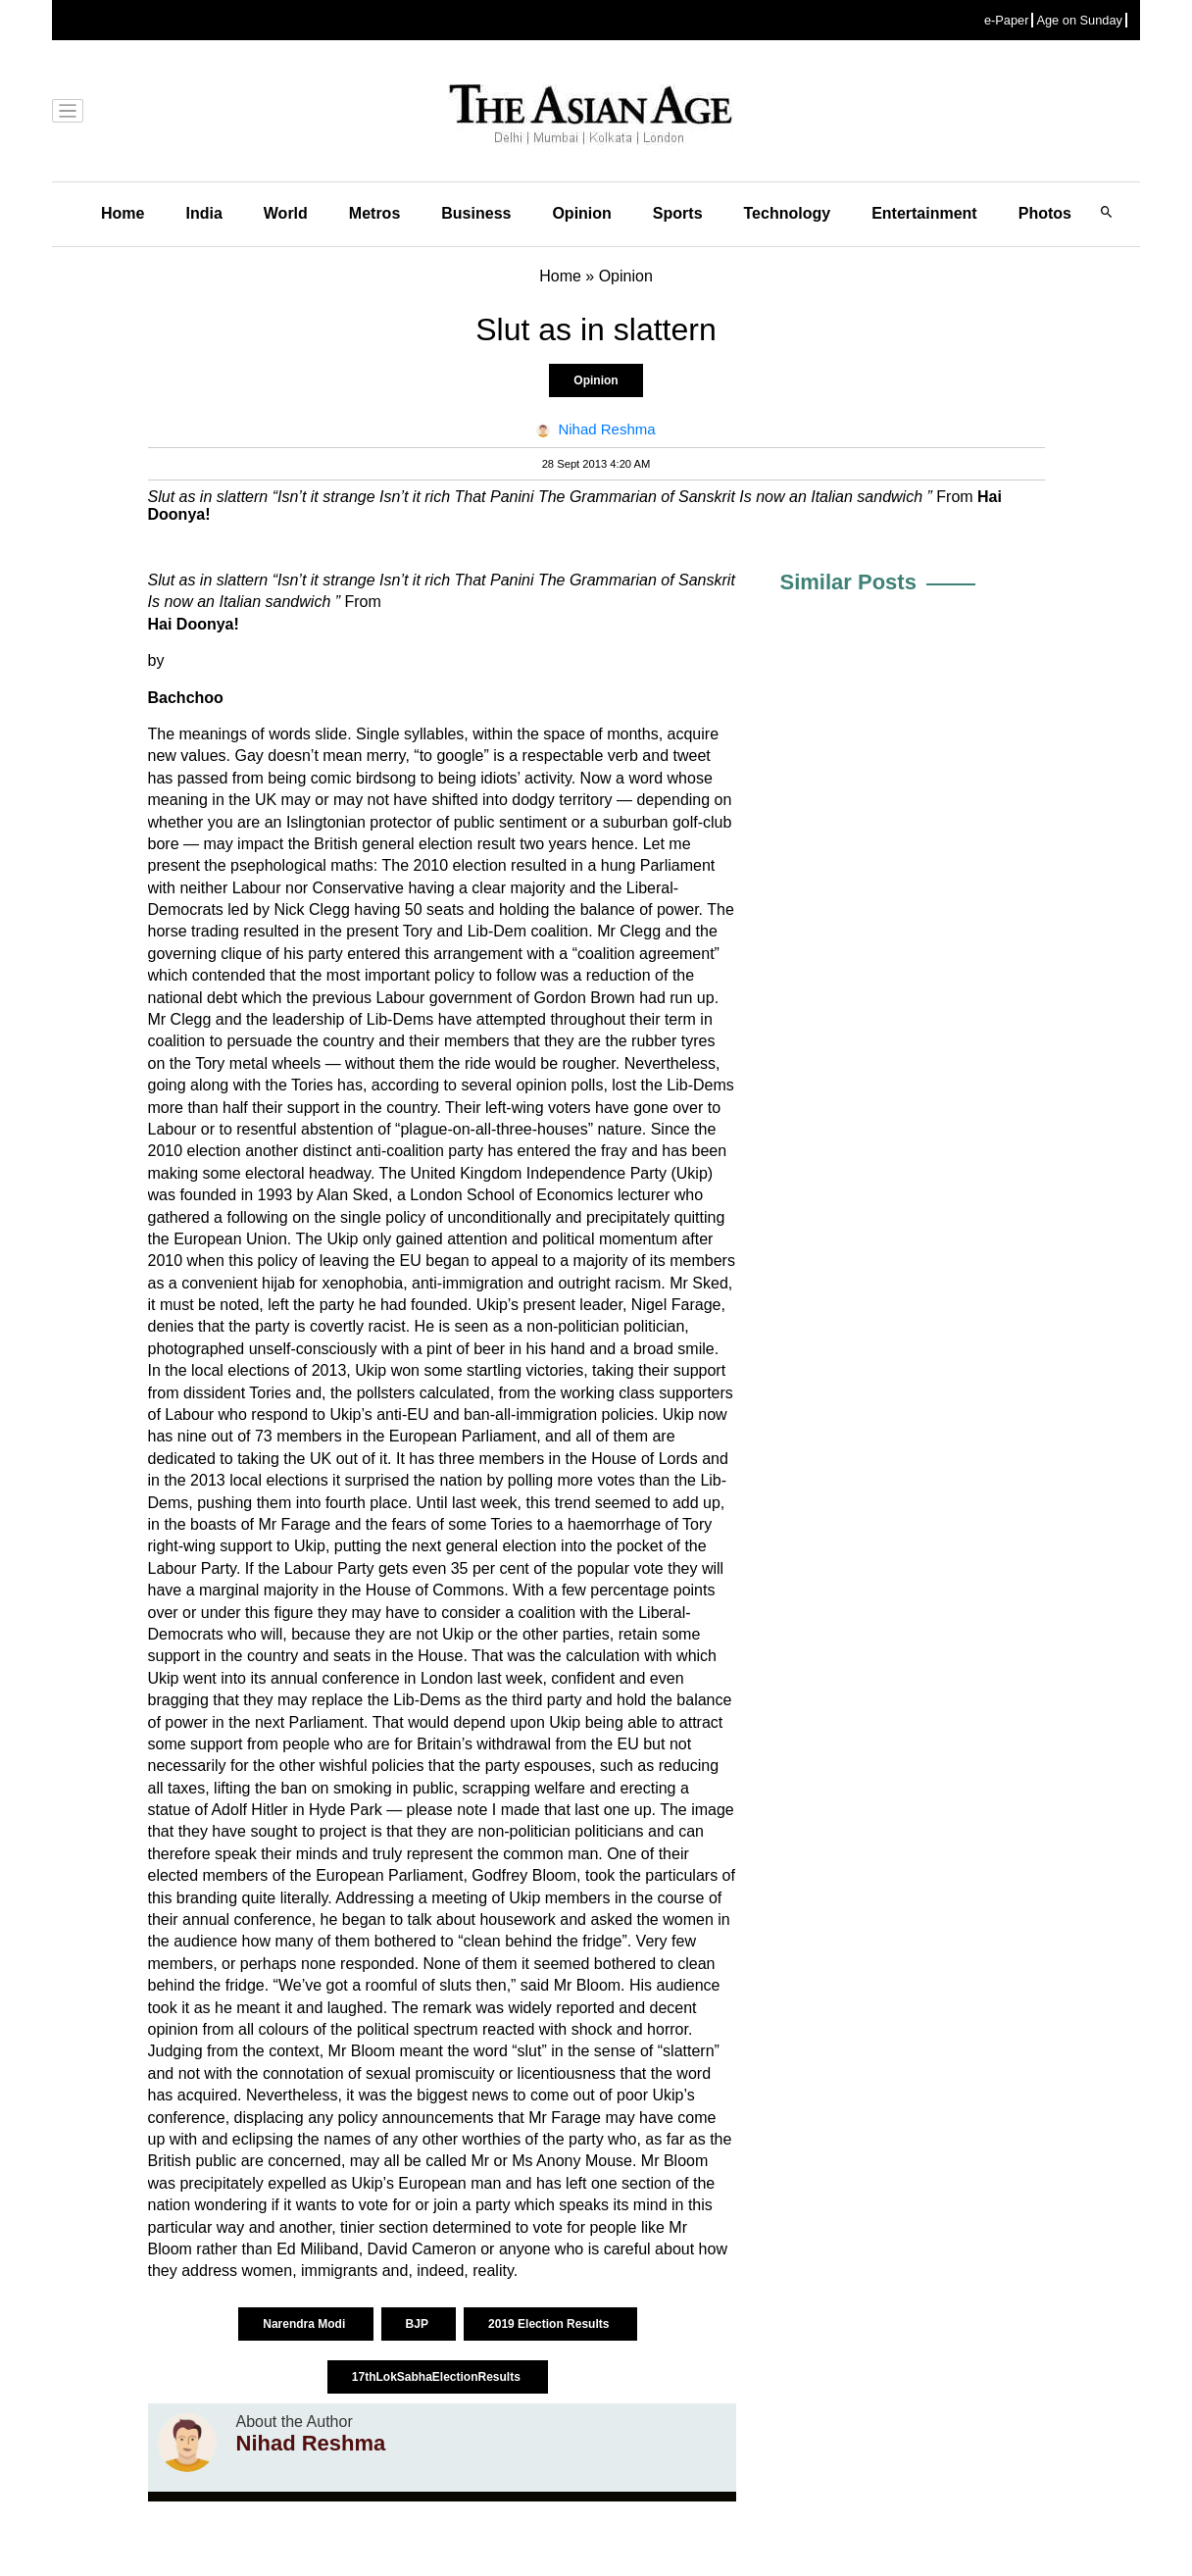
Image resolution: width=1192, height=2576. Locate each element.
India (203, 213)
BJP (418, 2324)
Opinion (581, 213)
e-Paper (1006, 20)
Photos (1044, 213)
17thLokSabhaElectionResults (437, 2377)
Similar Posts (848, 582)
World (286, 213)
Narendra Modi (305, 2324)
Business (476, 213)
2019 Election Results (550, 2324)
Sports (678, 213)
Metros (374, 213)
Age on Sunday (1079, 20)
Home (122, 213)
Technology (787, 213)
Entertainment (924, 213)
